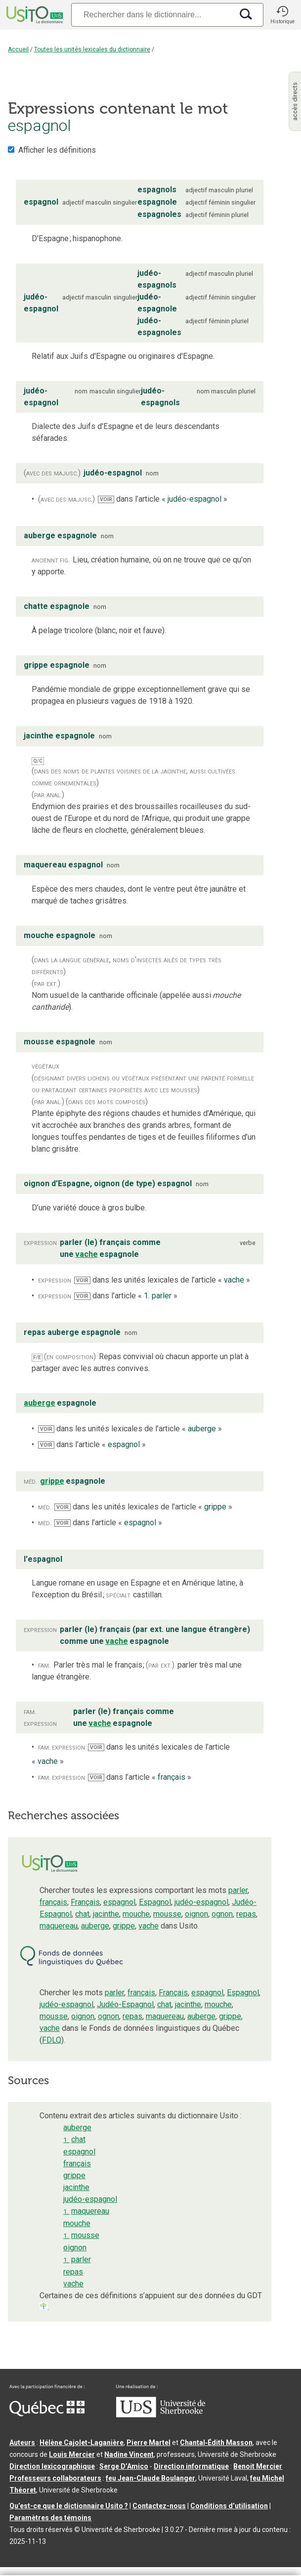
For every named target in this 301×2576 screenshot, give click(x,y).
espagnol (119, 1902)
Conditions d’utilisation (229, 2506)
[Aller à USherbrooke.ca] (160, 2415)
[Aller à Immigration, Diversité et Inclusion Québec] (47, 2414)
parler (238, 1890)
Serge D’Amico (123, 2466)
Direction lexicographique (52, 2466)
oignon (196, 1914)
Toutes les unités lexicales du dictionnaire (92, 49)
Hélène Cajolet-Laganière (82, 2443)
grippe (124, 1926)
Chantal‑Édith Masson (216, 2443)
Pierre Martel (149, 2443)
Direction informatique (191, 2466)
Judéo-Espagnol (125, 2004)
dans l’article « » (162, 499)
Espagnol (155, 1902)
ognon (222, 1914)
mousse (167, 1914)
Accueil (18, 49)
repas (246, 1914)
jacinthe (106, 1914)
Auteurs (22, 2443)
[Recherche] (152, 14)
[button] (282, 15)
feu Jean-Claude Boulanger (150, 2478)
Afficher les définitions (57, 150)
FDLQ (51, 2040)
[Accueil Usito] (33, 15)
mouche (136, 1914)
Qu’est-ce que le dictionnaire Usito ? (68, 2506)
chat (82, 1914)
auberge (95, 1926)
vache (148, 1926)
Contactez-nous (159, 2506)
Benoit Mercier (257, 2466)
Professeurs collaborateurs (55, 2478)
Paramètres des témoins (50, 2518)
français (53, 1902)
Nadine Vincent (129, 2454)
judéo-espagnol (201, 1902)
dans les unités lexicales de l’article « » (162, 1280)
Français (85, 1902)
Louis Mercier (72, 2454)
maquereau (59, 1926)
